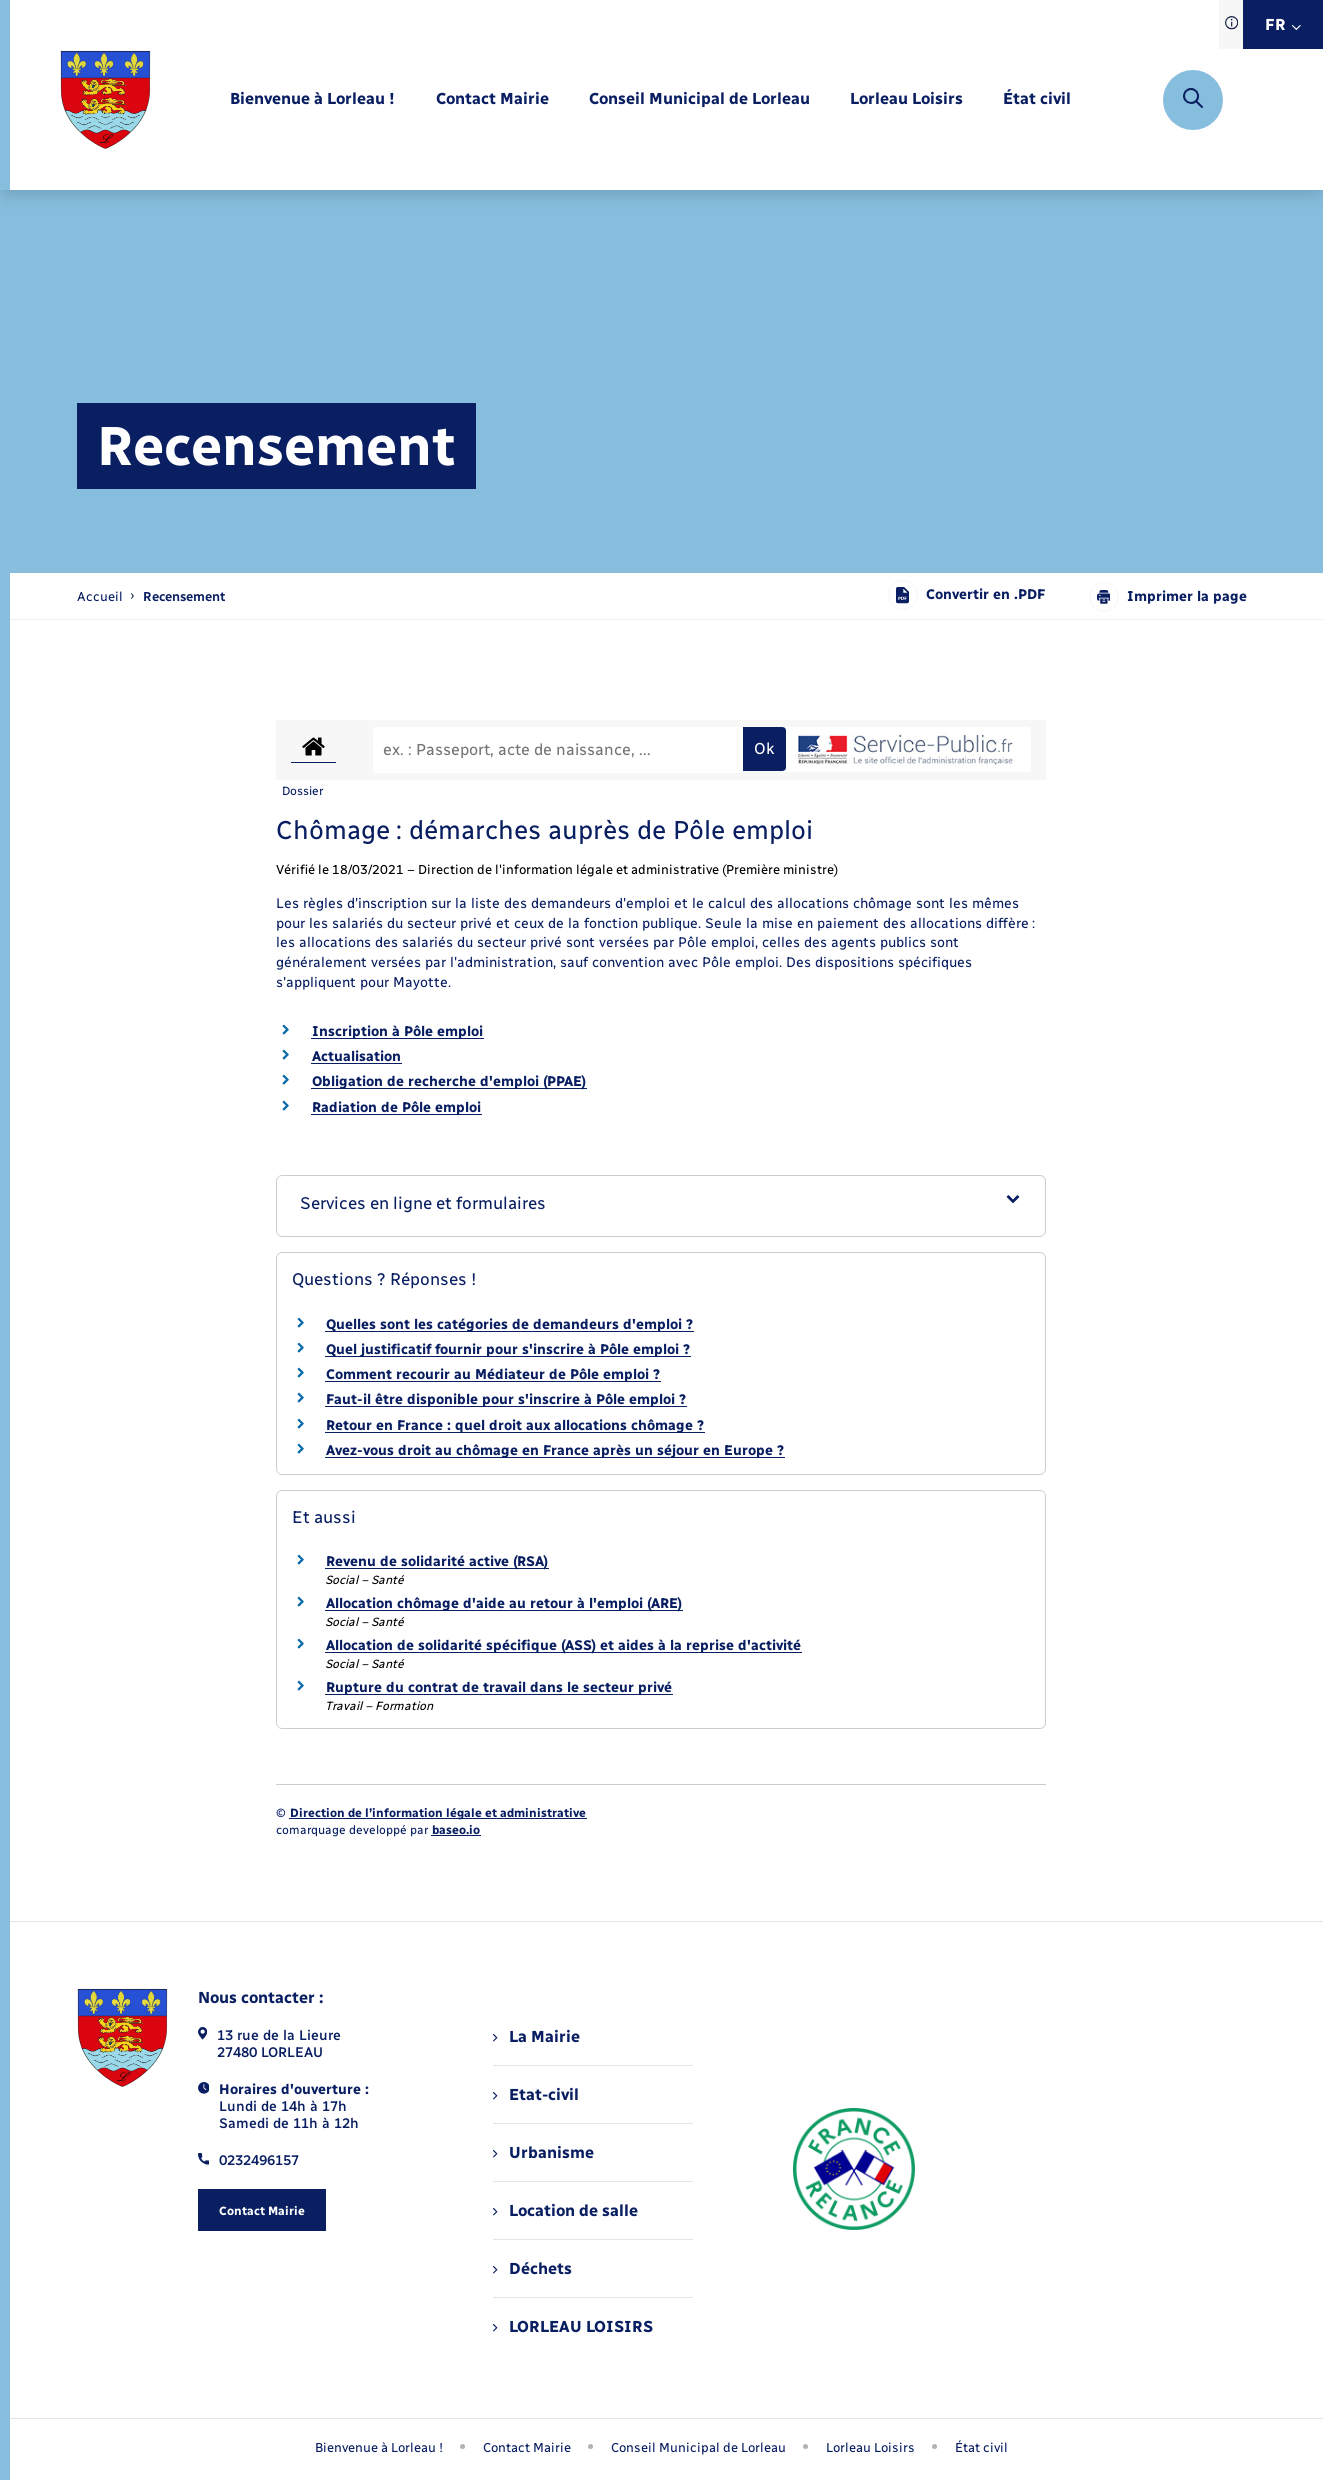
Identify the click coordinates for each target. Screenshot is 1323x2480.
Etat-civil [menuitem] (535, 2094)
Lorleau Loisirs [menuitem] (870, 2447)
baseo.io (456, 1830)
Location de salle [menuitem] (565, 2210)
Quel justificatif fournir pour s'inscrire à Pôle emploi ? (508, 1349)
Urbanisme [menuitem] (543, 2152)
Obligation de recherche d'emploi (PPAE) (449, 1081)
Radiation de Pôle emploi (396, 1107)
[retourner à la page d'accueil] (105, 100)
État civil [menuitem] (981, 2447)
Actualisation (356, 1056)
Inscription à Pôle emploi (397, 1031)
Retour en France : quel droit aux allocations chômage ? (515, 1425)
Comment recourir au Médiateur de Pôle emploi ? (493, 1374)
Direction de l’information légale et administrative (438, 1813)
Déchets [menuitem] (532, 2268)
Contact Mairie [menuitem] (527, 2447)
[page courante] (184, 596)
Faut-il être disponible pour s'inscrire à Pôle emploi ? (506, 1399)
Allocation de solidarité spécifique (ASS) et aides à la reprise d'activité (563, 1645)
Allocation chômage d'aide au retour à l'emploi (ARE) (504, 1603)
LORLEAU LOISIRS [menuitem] (572, 2326)
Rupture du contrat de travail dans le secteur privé (499, 1687)
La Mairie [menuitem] (536, 2036)
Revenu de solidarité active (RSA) (437, 1561)
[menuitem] (312, 99)
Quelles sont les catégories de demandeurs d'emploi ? (509, 1324)
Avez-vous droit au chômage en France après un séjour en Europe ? (555, 1450)
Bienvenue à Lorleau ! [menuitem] (379, 2447)
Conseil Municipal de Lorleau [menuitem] (698, 2447)
